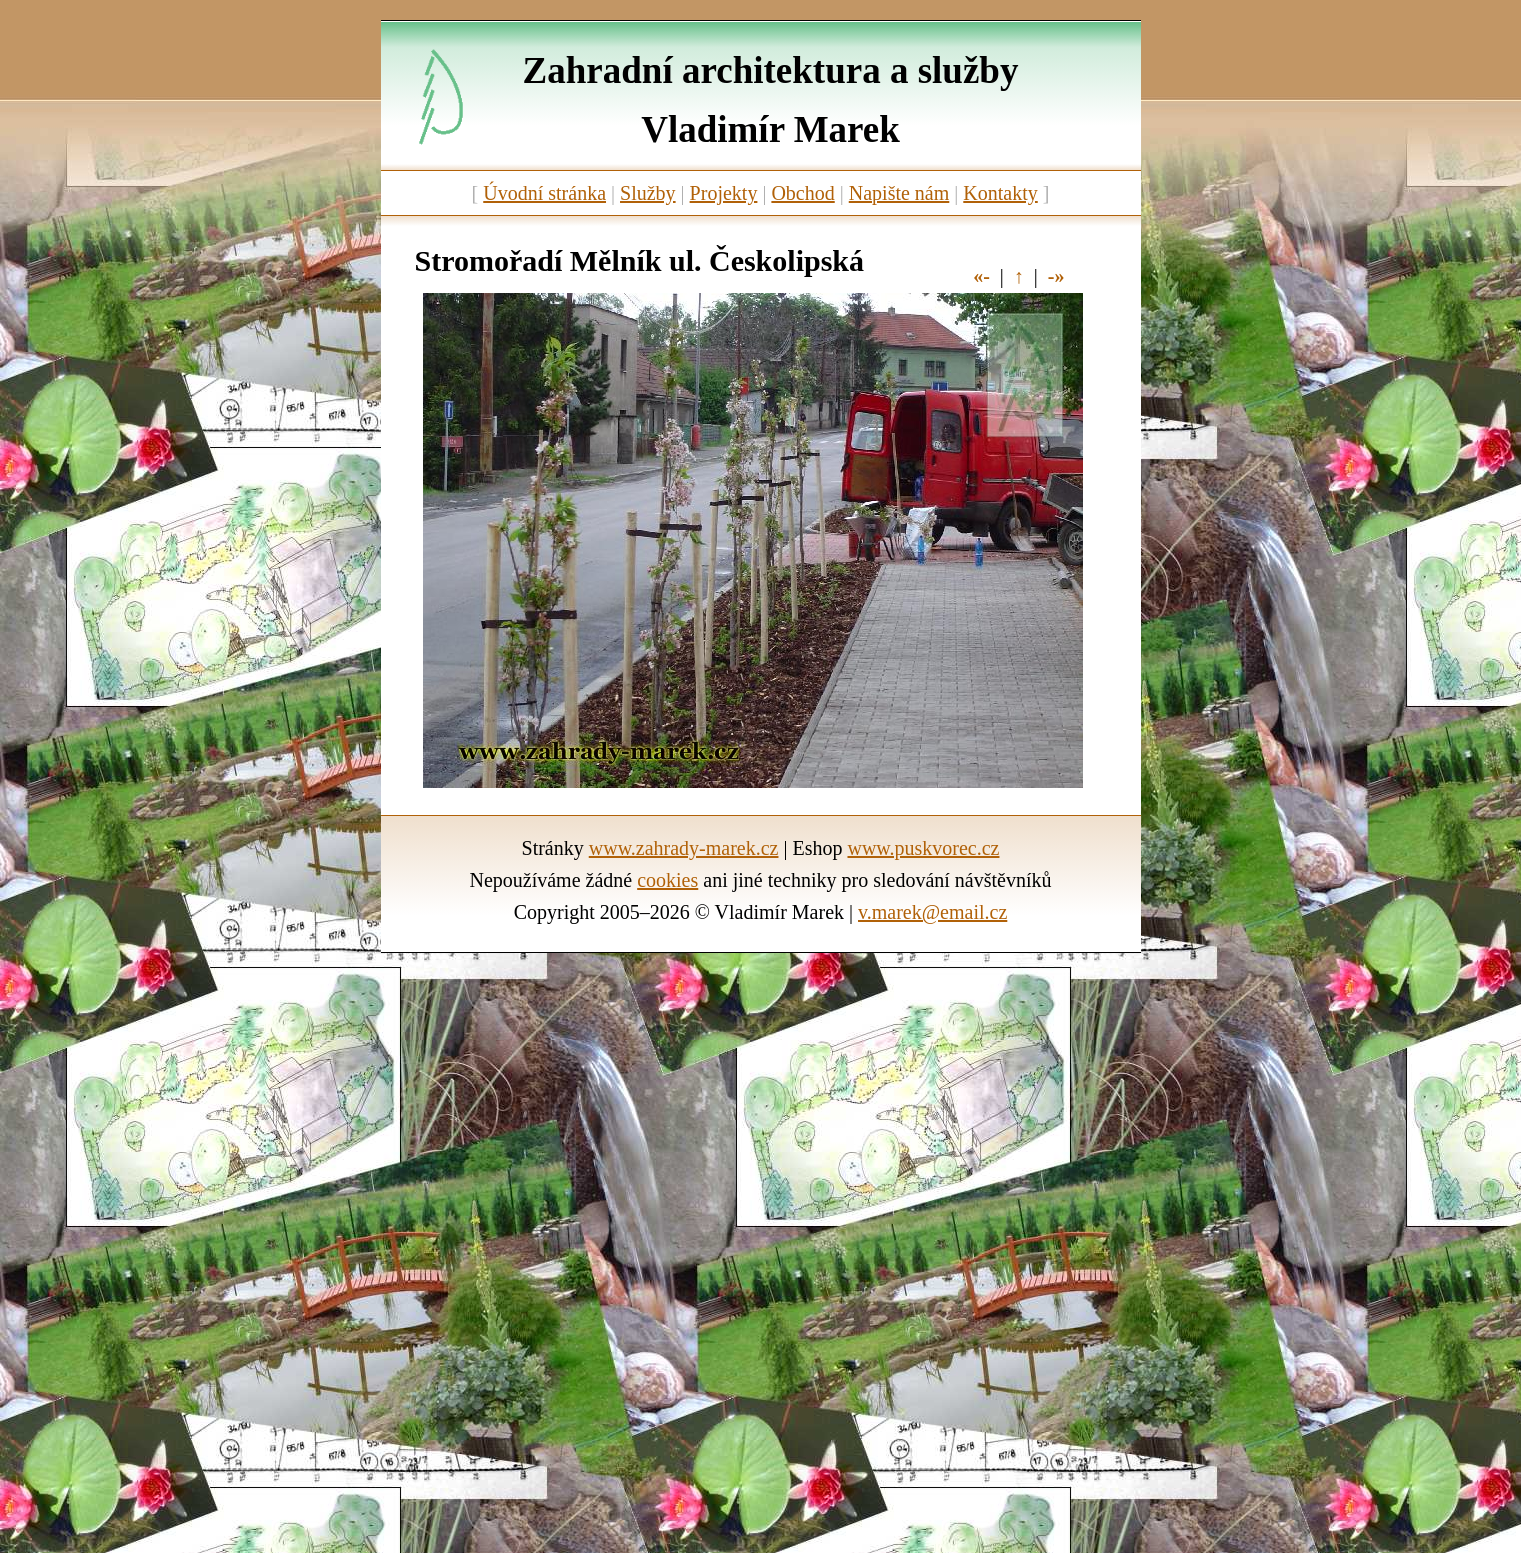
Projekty (724, 193)
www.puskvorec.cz (923, 848)
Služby (648, 193)
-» (1056, 276)
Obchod (802, 193)
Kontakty (1000, 193)
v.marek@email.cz (932, 912)
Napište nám (899, 193)
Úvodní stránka (544, 193)
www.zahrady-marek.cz (684, 848)
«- (981, 276)
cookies (667, 880)
